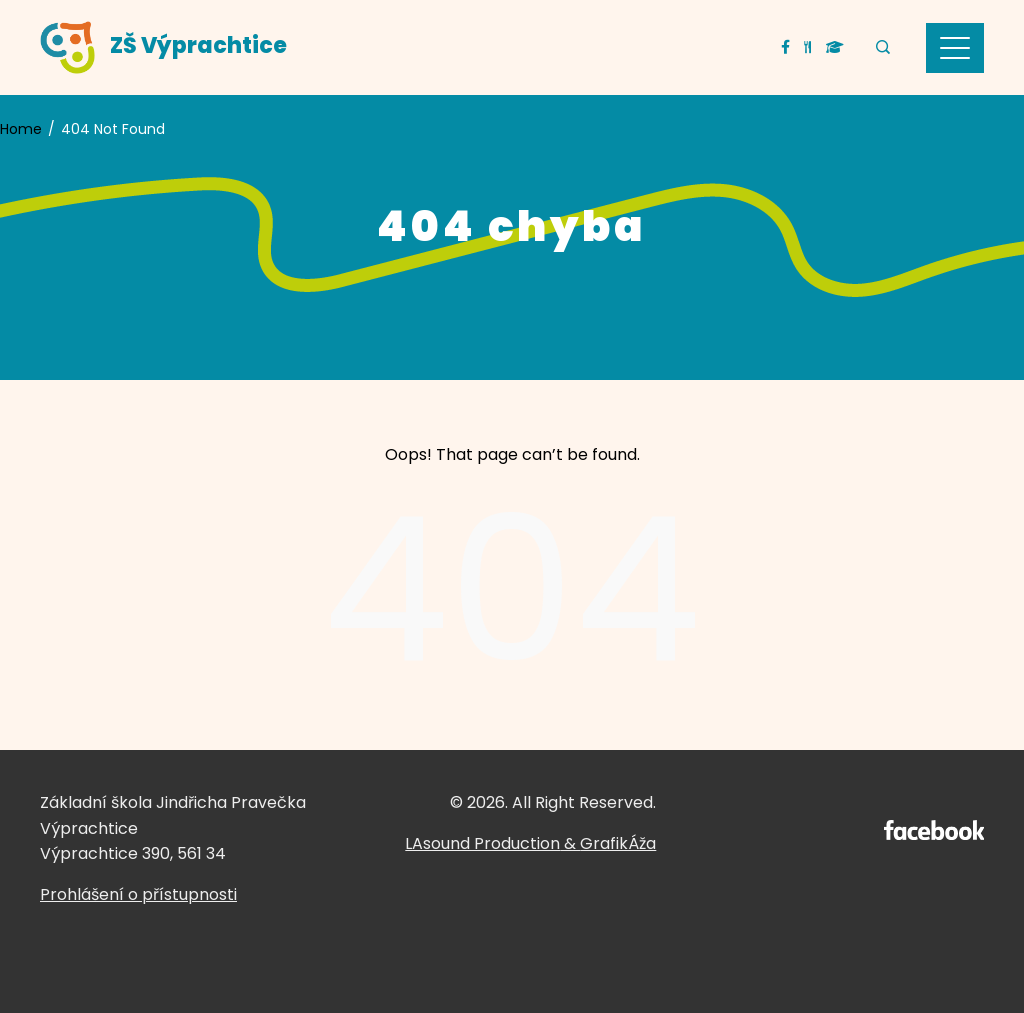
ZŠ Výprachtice (198, 45)
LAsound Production (482, 843)
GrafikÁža (618, 843)
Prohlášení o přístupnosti (138, 894)
